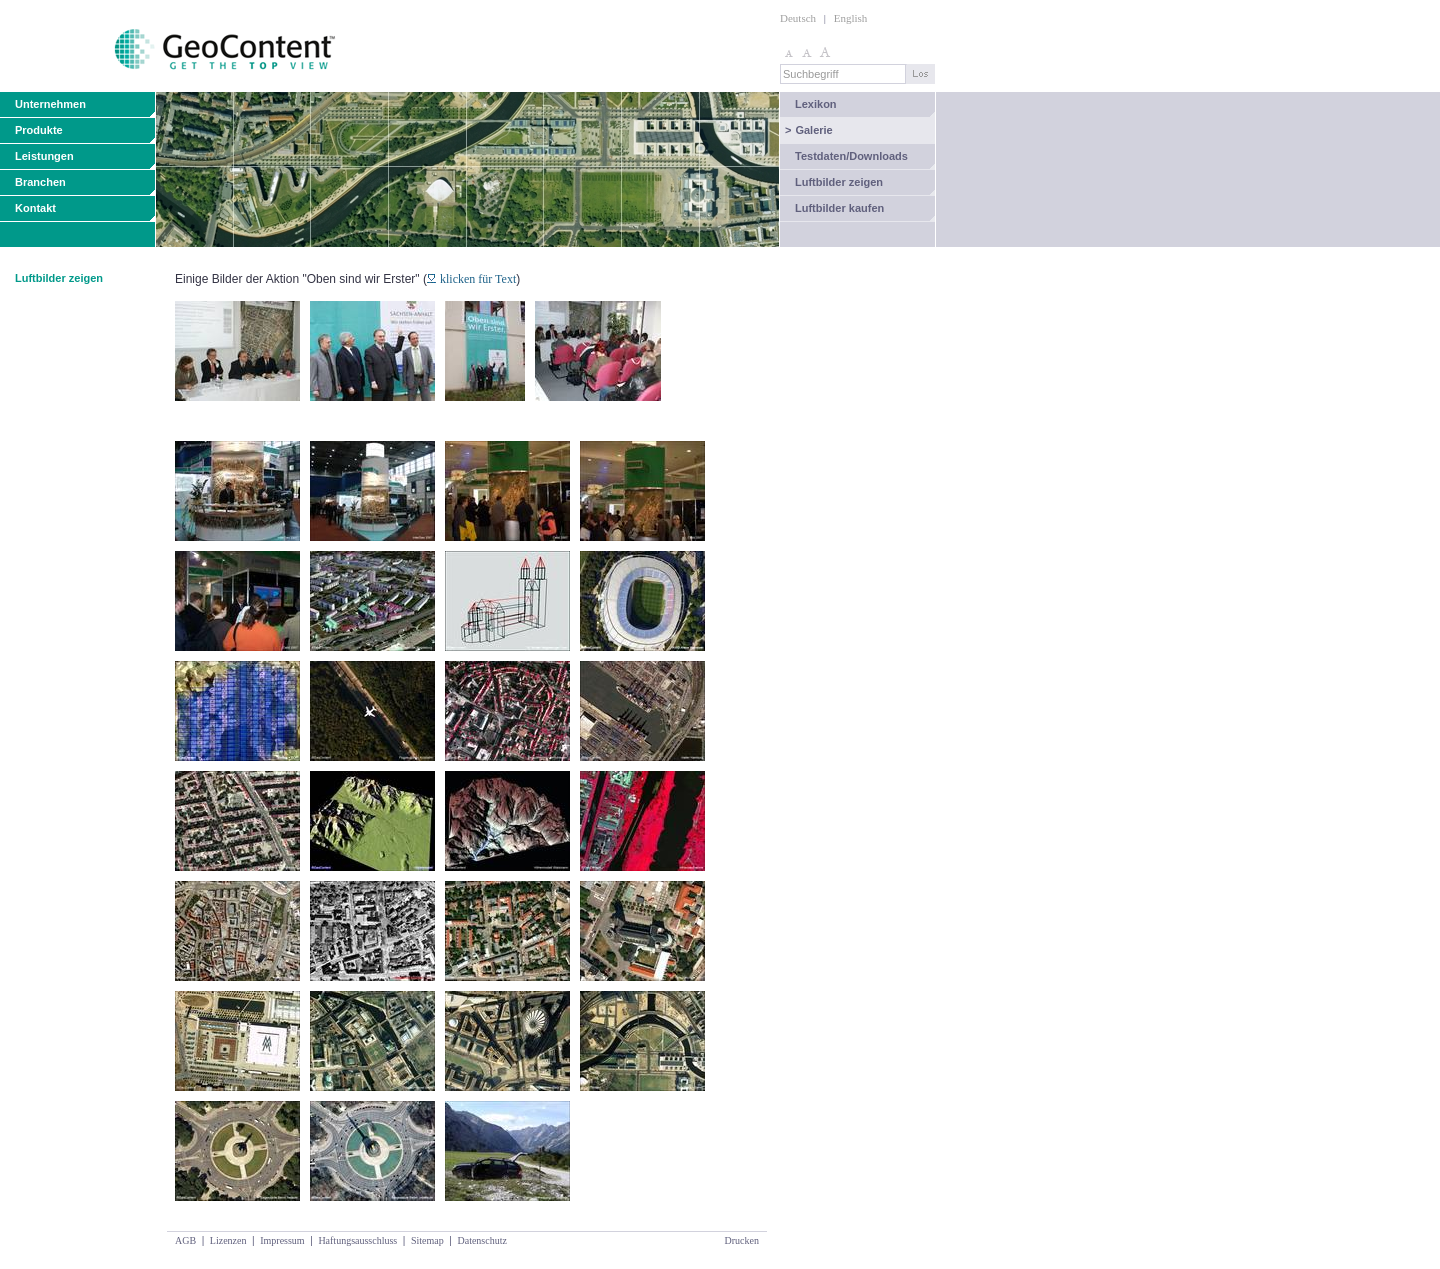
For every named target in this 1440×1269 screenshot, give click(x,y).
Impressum (282, 1240)
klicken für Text (471, 279)
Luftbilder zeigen (839, 182)
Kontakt (35, 208)
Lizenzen (228, 1240)
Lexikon (816, 104)
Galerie (809, 130)
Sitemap (427, 1240)
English (851, 18)
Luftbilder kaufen (839, 208)
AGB (185, 1240)
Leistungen (44, 156)
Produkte (39, 130)
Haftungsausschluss (357, 1240)
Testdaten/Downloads (851, 156)
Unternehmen (50, 104)
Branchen (40, 182)
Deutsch (798, 18)
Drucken (742, 1240)
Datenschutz (481, 1240)
